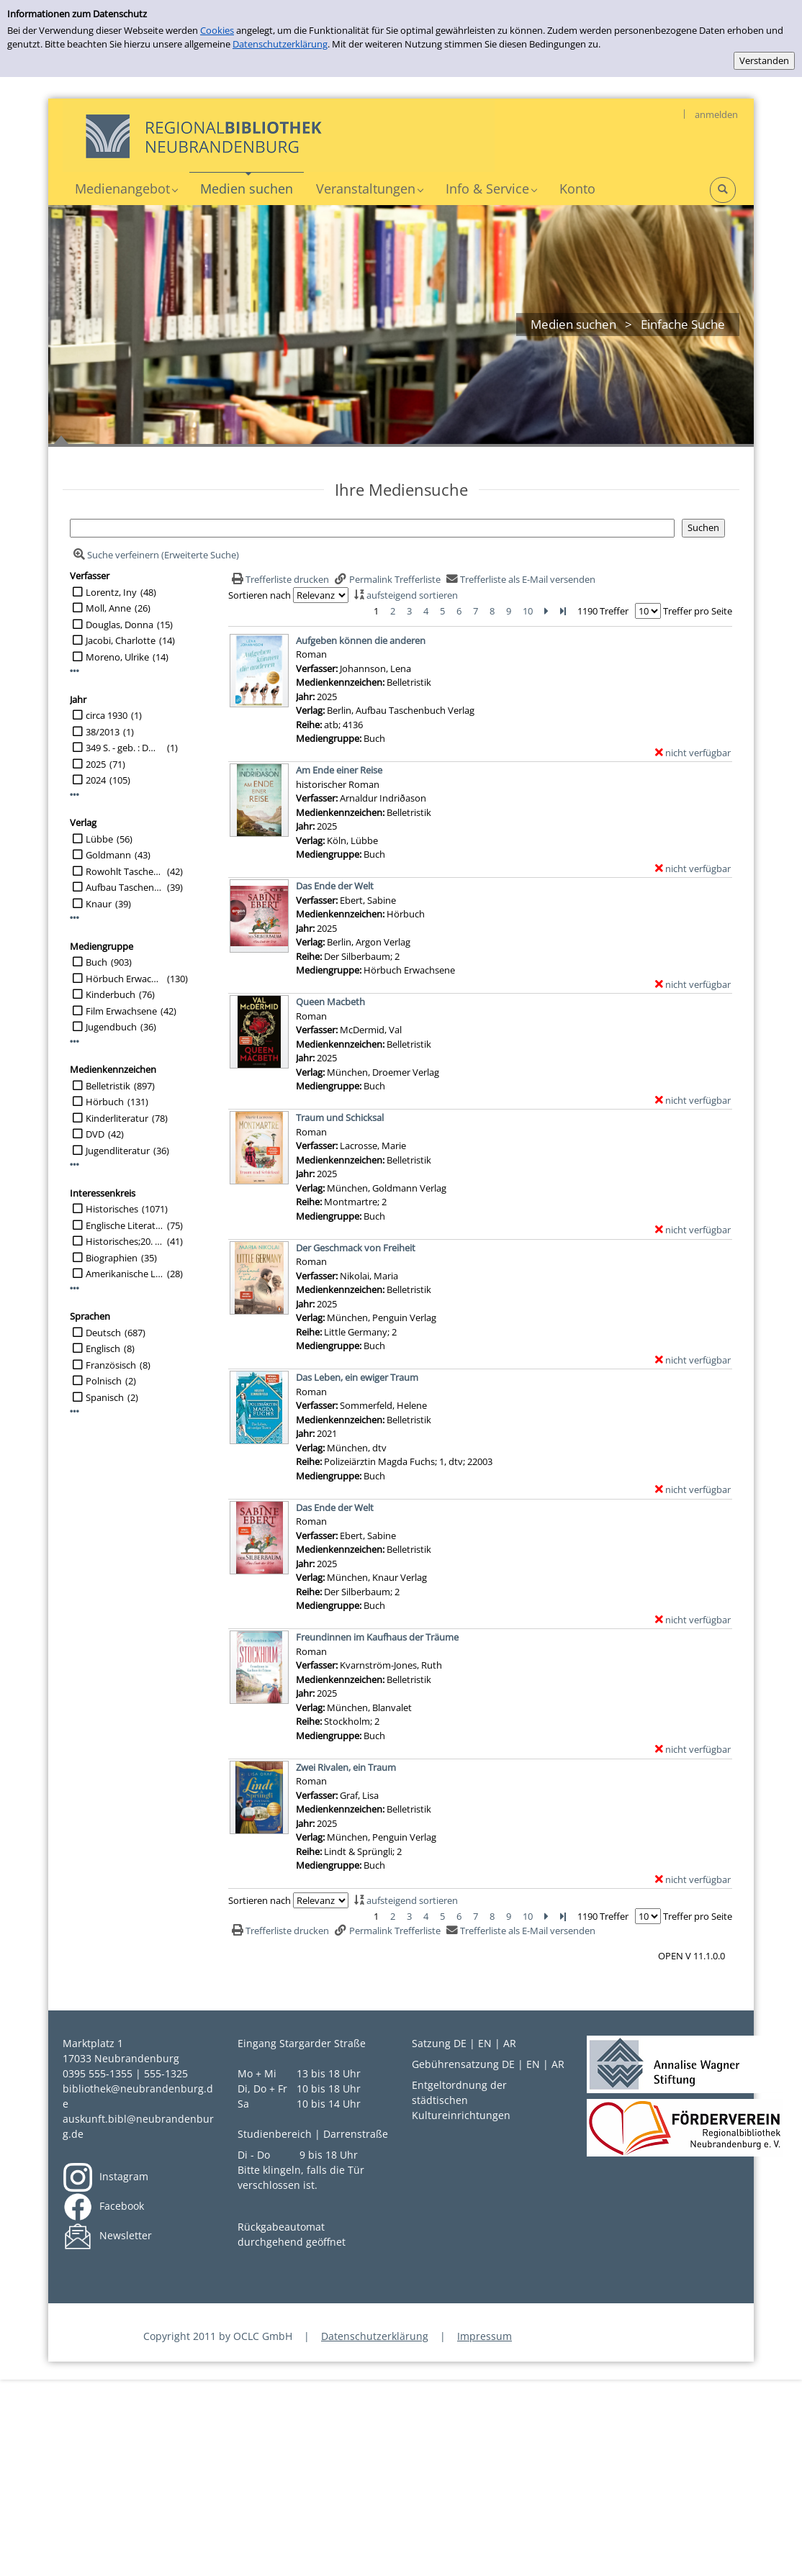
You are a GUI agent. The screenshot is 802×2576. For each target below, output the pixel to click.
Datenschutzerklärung (280, 43)
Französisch (111, 1365)
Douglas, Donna (119, 624)
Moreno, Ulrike (117, 656)
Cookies (217, 30)
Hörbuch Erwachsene (124, 978)
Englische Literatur (124, 1225)
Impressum (484, 2336)
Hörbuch (105, 1101)
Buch (96, 962)
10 (528, 610)
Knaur (99, 903)
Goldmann (108, 854)
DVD (95, 1134)
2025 (96, 764)
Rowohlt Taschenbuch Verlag (124, 871)
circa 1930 (106, 715)
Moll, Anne (108, 608)
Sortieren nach (259, 595)
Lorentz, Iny (111, 592)
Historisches (112, 1208)
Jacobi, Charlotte (121, 640)
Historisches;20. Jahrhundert (124, 1241)
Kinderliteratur (117, 1118)
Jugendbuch (111, 1026)
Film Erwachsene (121, 1010)
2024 (96, 780)
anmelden (716, 114)
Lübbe (99, 839)
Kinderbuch (110, 994)
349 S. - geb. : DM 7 (124, 747)
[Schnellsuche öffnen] (723, 190)
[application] (126, 189)
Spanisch (105, 1397)
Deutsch (103, 1332)
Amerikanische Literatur (124, 1273)
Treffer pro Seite (697, 610)
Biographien (112, 1257)
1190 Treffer (602, 610)
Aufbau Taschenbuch (124, 887)
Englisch (103, 1348)
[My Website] (279, 134)
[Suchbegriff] (372, 528)
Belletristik (108, 1085)
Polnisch (104, 1380)
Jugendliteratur (118, 1150)
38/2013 (103, 731)
